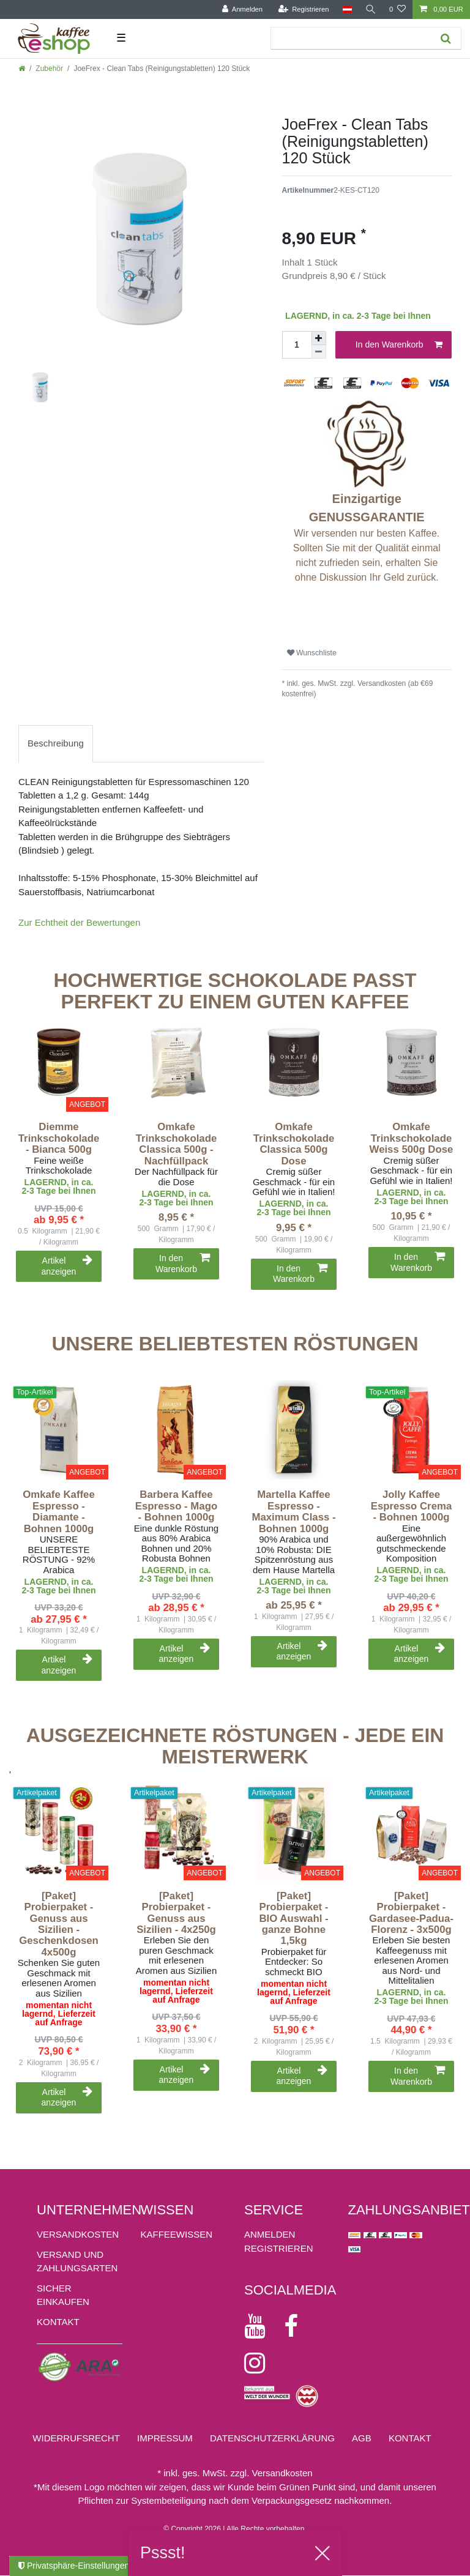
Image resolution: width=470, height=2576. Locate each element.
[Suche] (370, 9)
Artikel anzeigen (67, 1266)
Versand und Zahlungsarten (77, 2261)
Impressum (165, 2438)
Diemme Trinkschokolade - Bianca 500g (58, 1138)
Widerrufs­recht (76, 2438)
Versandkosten (78, 2234)
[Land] (346, 9)
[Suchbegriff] (350, 38)
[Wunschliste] (397, 9)
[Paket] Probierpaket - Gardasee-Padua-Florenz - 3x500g (411, 1913)
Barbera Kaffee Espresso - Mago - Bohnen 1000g (176, 1506)
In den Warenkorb (399, 345)
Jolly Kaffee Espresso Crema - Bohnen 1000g (411, 1506)
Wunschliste (312, 653)
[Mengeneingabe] (296, 345)
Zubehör (49, 68)
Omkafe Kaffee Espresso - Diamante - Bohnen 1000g (59, 1511)
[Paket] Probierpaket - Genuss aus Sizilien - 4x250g (176, 1913)
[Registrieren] (302, 9)
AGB (361, 2438)
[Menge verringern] (318, 352)
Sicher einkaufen (63, 2295)
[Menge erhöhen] (318, 338)
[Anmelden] (241, 9)
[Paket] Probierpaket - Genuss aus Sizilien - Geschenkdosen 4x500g (59, 1924)
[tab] (55, 743)
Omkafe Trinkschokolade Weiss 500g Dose (411, 1138)
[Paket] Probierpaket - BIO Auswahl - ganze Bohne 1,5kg (293, 1919)
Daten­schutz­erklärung (272, 2438)
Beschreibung (56, 743)
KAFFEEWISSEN (177, 2234)
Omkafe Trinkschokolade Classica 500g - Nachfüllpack (176, 1144)
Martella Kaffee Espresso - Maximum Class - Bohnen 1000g (293, 1511)
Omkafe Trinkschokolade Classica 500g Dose (293, 1144)
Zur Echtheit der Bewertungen (79, 922)
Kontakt (58, 2322)
